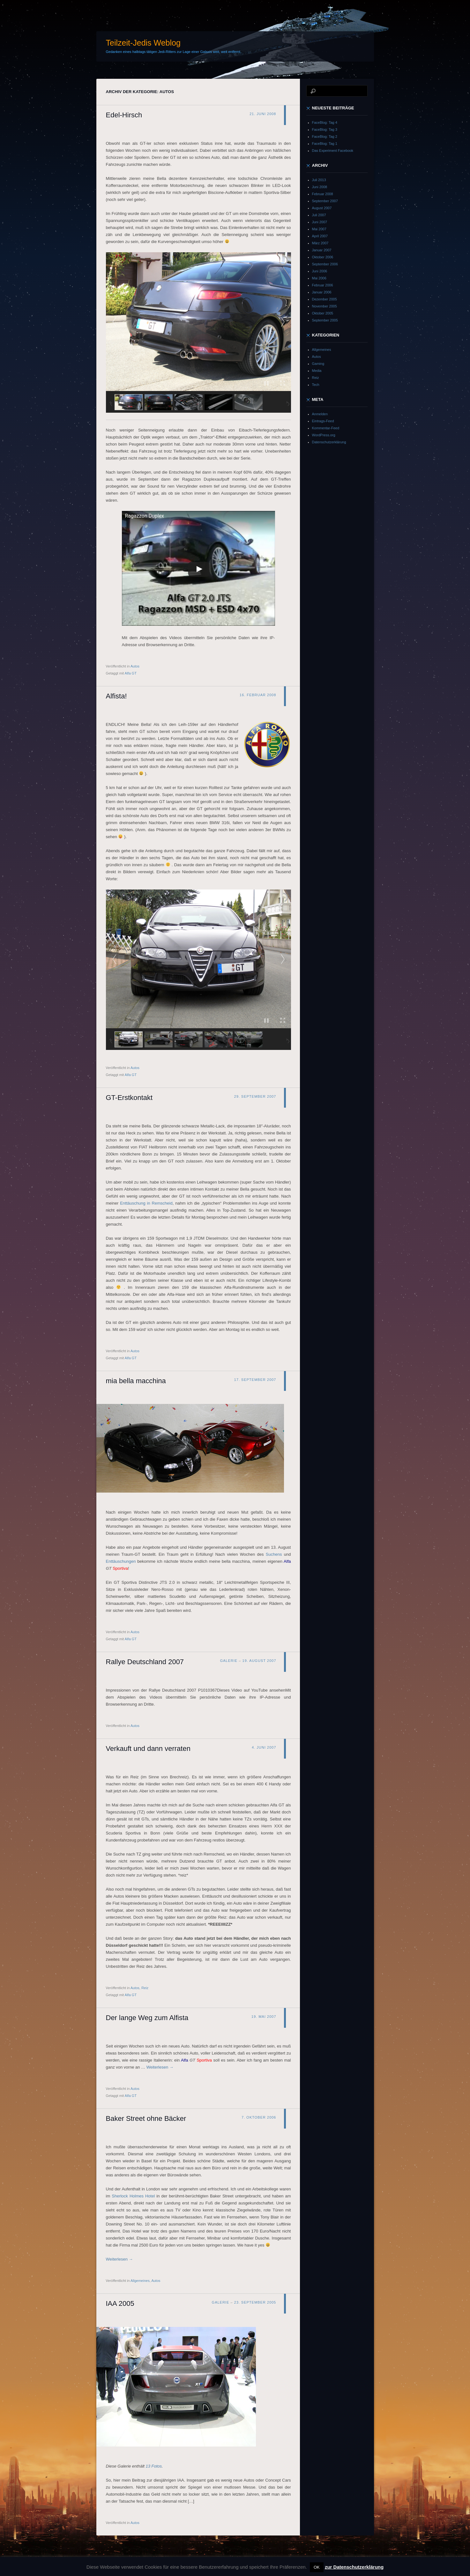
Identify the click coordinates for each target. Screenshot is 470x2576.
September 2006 (325, 264)
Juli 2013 (319, 180)
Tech (315, 385)
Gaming (318, 363)
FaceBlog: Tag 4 (324, 122)
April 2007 (320, 236)
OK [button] (317, 2567)
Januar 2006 (322, 292)
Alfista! (116, 696)
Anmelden (320, 414)
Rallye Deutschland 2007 (145, 1662)
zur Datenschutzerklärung (354, 2567)
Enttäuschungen (121, 1561)
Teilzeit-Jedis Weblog (143, 42)
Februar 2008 (322, 194)
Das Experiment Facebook (333, 150)
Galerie (229, 1661)
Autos (135, 666)
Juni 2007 (319, 222)
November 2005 (324, 306)
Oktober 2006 (322, 257)
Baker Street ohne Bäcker (146, 2118)
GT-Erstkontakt (129, 1098)
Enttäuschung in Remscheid (146, 1203)
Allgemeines (140, 2281)
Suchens (274, 1554)
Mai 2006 (319, 278)
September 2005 (325, 320)
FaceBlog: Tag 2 (324, 136)
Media (317, 371)
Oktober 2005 (322, 313)
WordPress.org (323, 435)
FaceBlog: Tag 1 (324, 143)
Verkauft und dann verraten (148, 1749)
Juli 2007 (319, 215)
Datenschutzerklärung (329, 442)
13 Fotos (154, 2466)
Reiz (144, 1988)
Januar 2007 (322, 250)
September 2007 (325, 201)
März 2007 (320, 243)
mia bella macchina (136, 1381)
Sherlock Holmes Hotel (133, 2196)
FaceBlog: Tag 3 (324, 129)
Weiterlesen (160, 2067)
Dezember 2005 (324, 299)
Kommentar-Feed (325, 428)
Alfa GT (131, 673)
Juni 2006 (319, 271)
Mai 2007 (319, 229)
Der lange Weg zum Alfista (147, 2018)
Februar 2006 (322, 285)
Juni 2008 (319, 187)
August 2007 (322, 208)
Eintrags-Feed (323, 421)
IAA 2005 (120, 2303)
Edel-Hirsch (124, 115)
